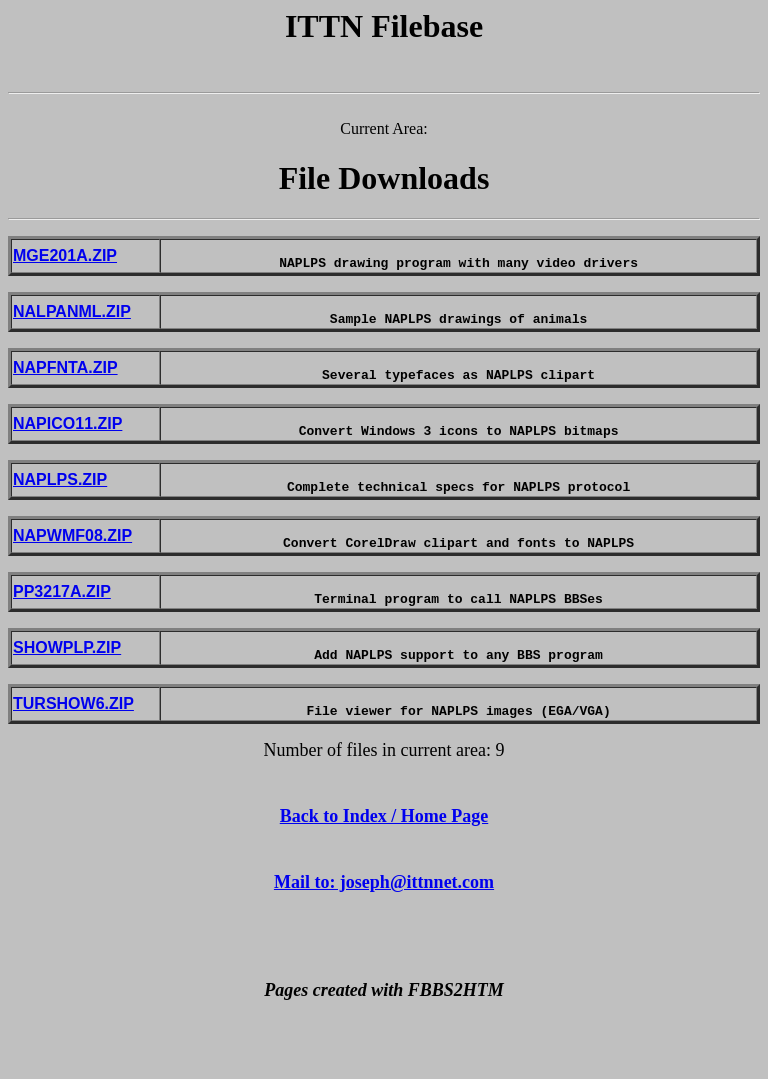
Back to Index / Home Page (384, 870)
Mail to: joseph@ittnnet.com (384, 936)
